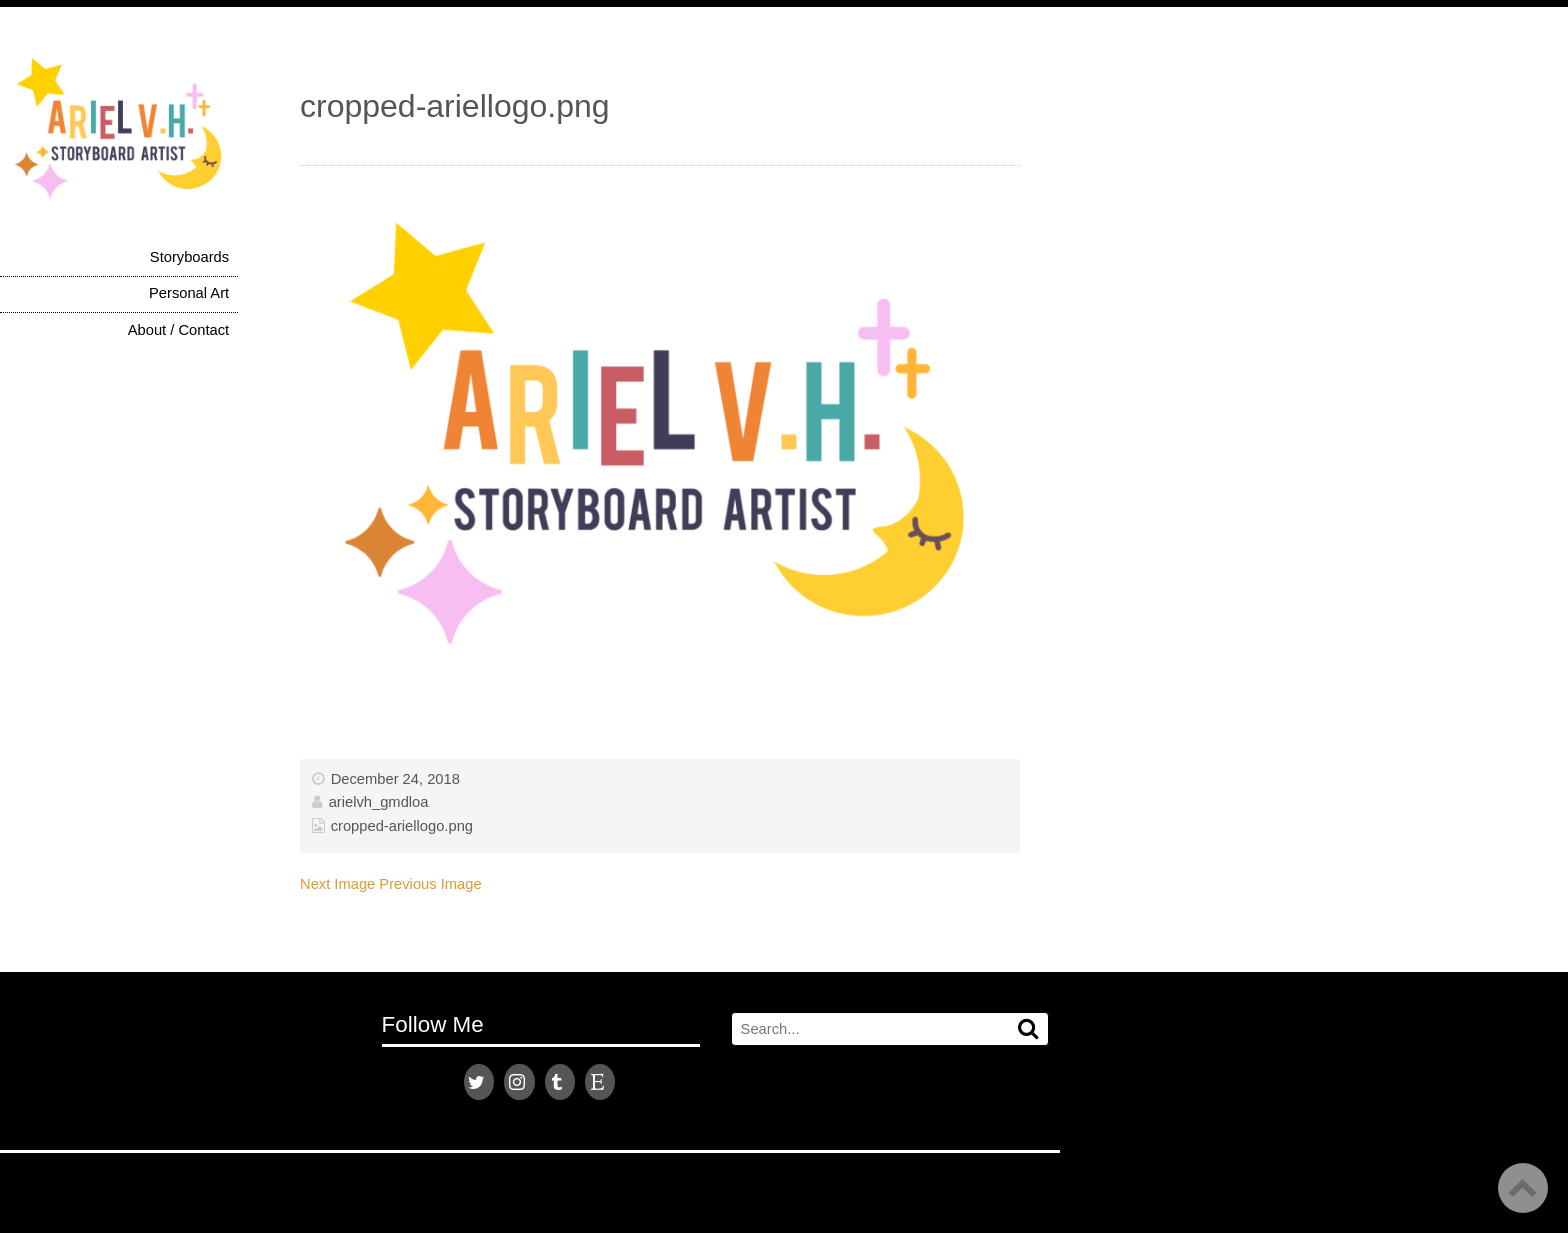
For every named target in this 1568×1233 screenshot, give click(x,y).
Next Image (337, 884)
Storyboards (189, 257)
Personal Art (189, 293)
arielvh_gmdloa (379, 802)
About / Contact (178, 330)
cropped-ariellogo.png (402, 826)
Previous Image (430, 884)
